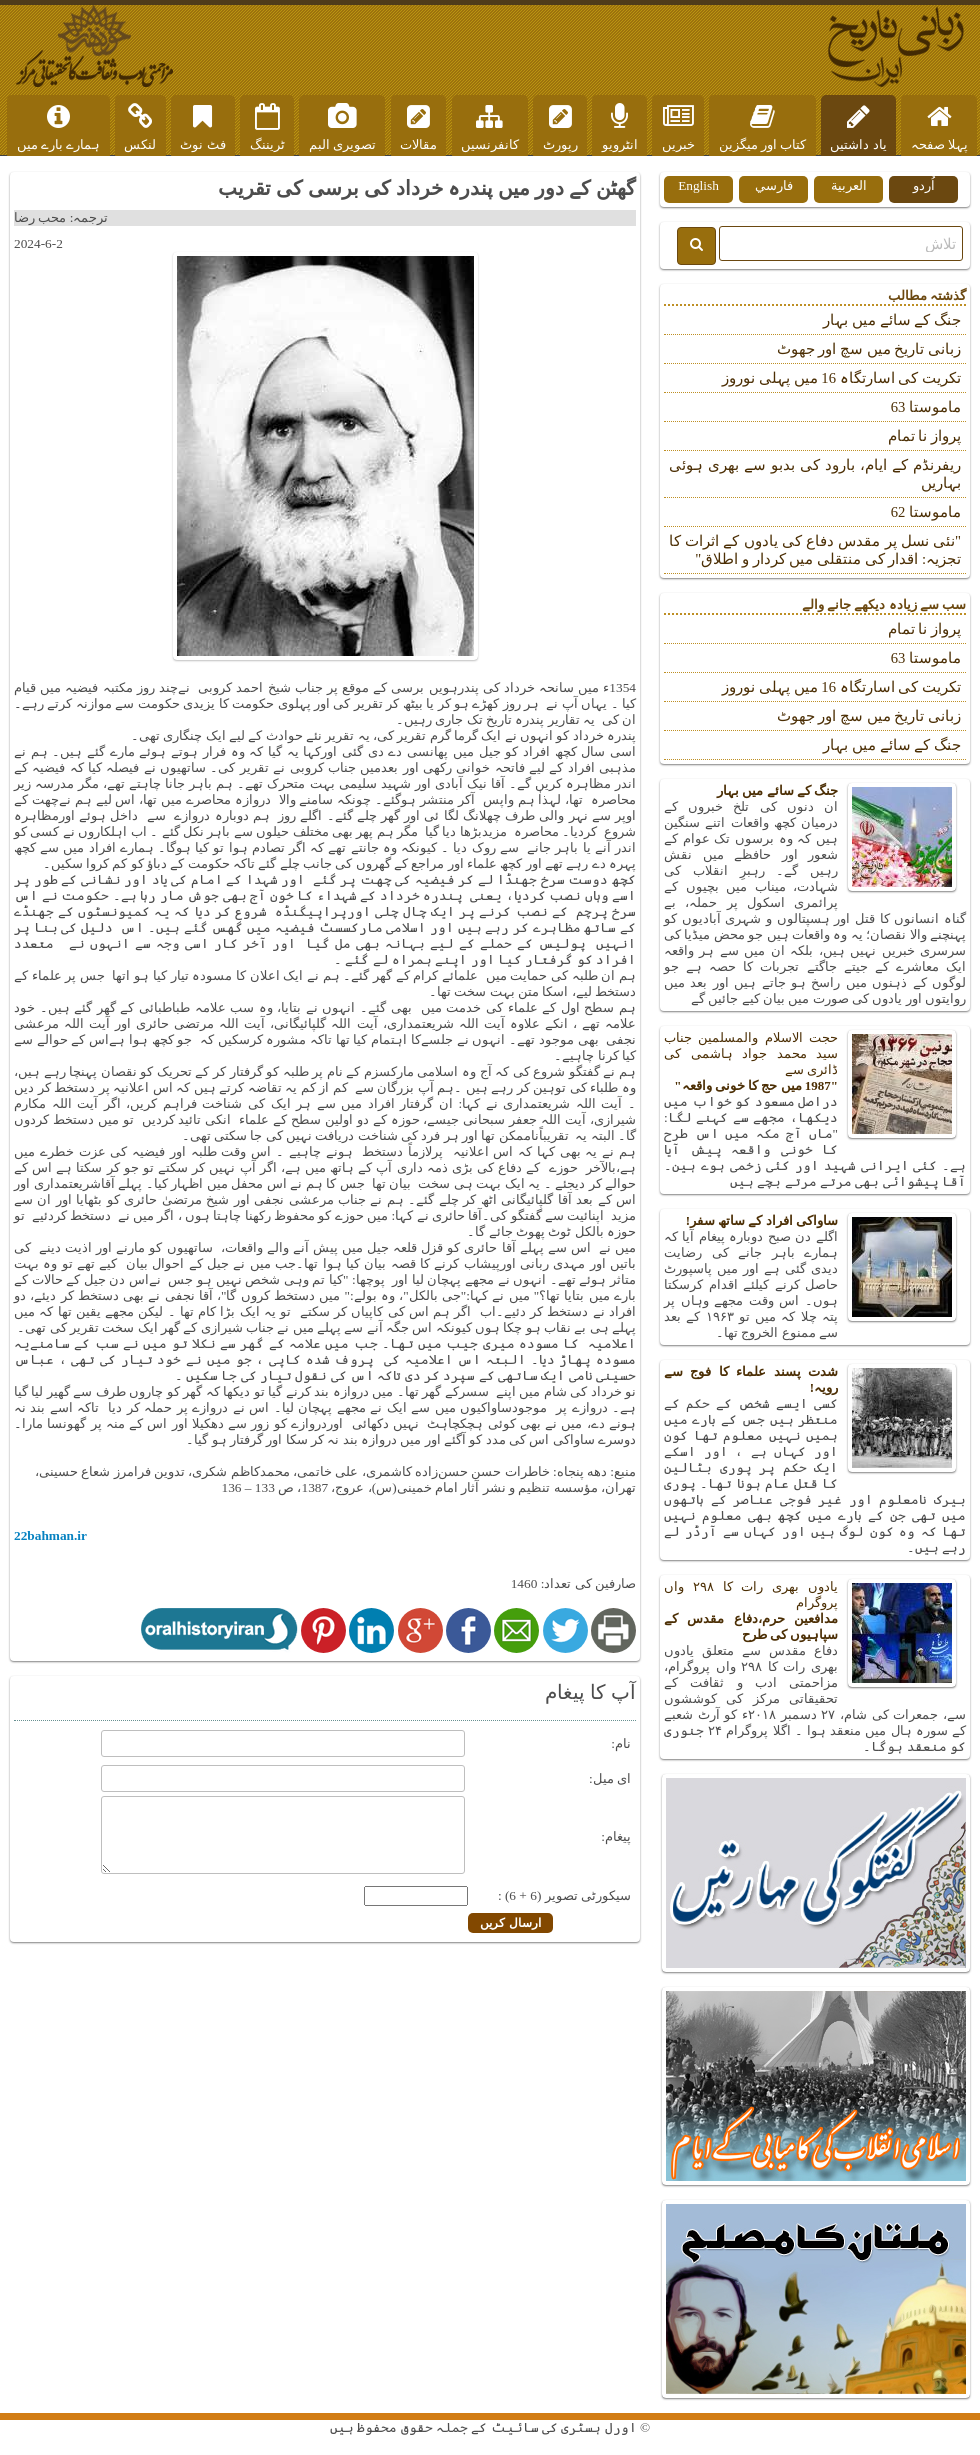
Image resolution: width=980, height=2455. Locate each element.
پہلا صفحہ (939, 128)
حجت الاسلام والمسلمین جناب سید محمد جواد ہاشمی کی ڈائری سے (815, 1062)
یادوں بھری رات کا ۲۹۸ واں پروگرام (815, 1611)
